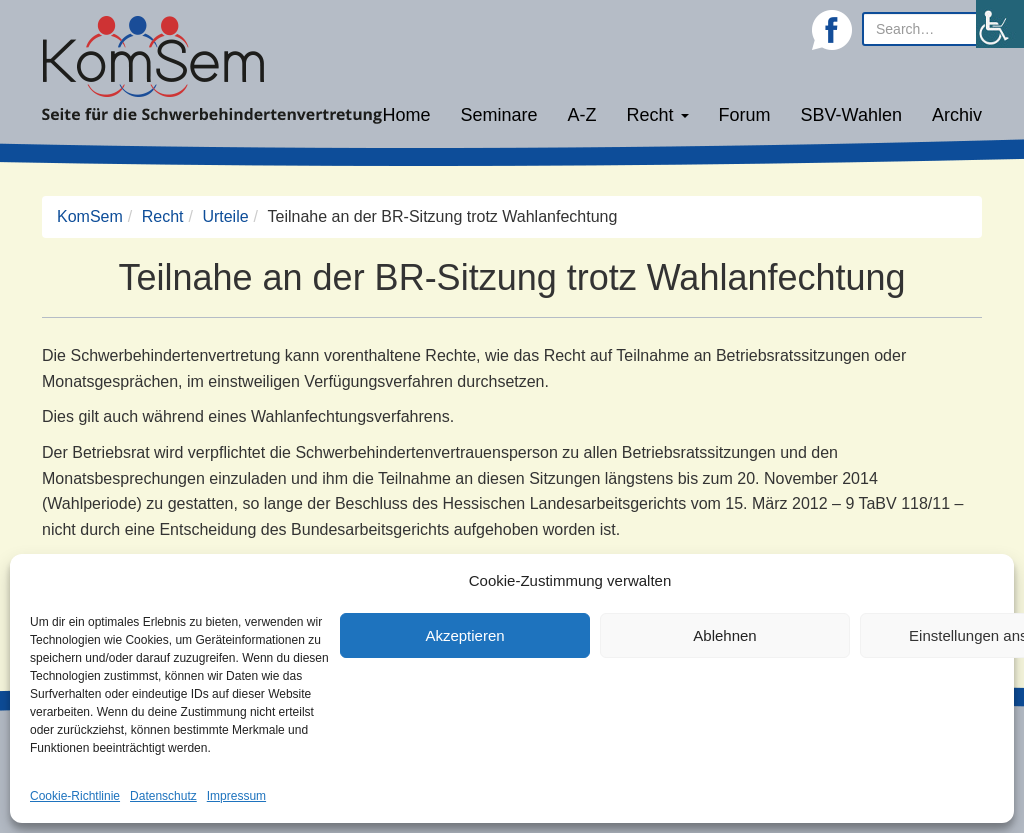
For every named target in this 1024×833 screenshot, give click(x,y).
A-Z (582, 115)
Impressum (236, 796)
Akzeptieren (464, 635)
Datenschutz (163, 796)
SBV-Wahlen (851, 115)
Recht (658, 115)
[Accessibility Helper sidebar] (1000, 24)
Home (406, 115)
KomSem (90, 216)
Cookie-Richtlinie (75, 796)
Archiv (957, 115)
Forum (745, 115)
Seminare (499, 115)
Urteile (225, 216)
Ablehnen (724, 635)
